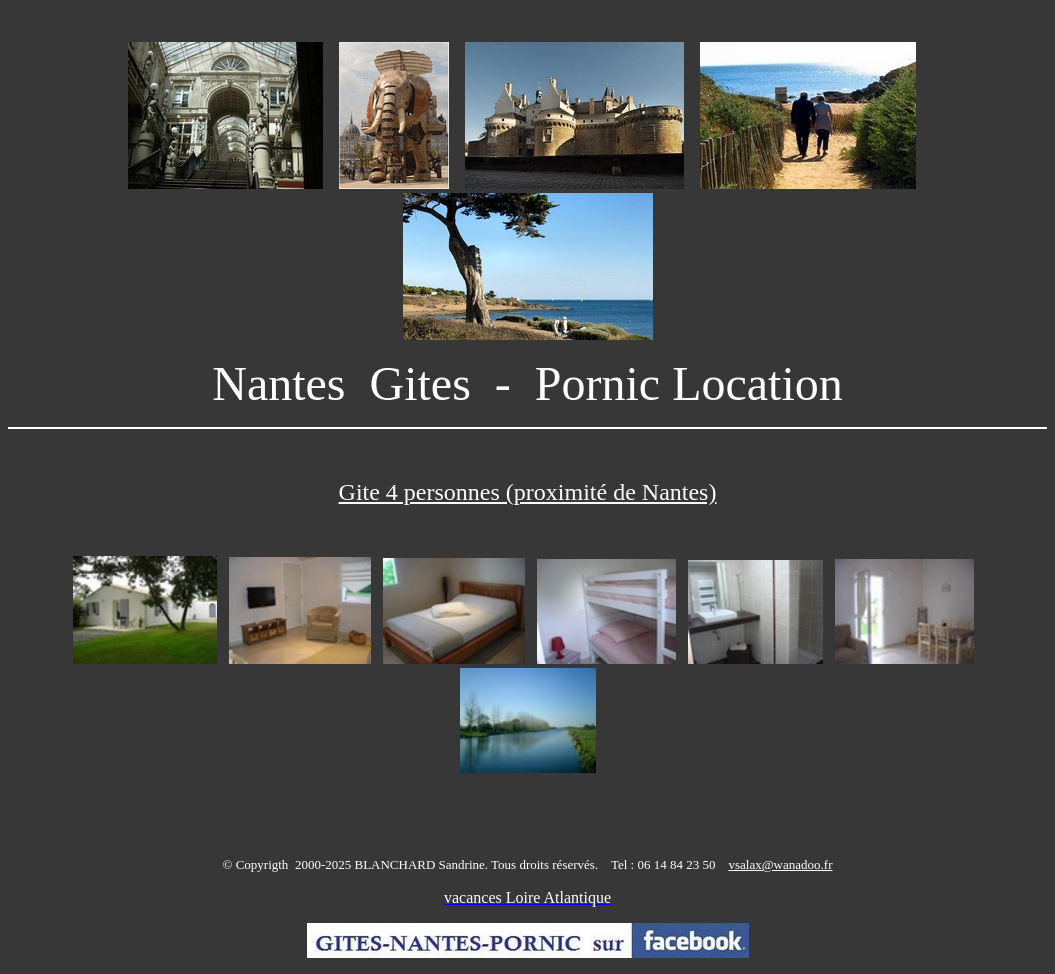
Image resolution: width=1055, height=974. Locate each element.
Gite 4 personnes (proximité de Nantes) (528, 492)
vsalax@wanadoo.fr (780, 864)
